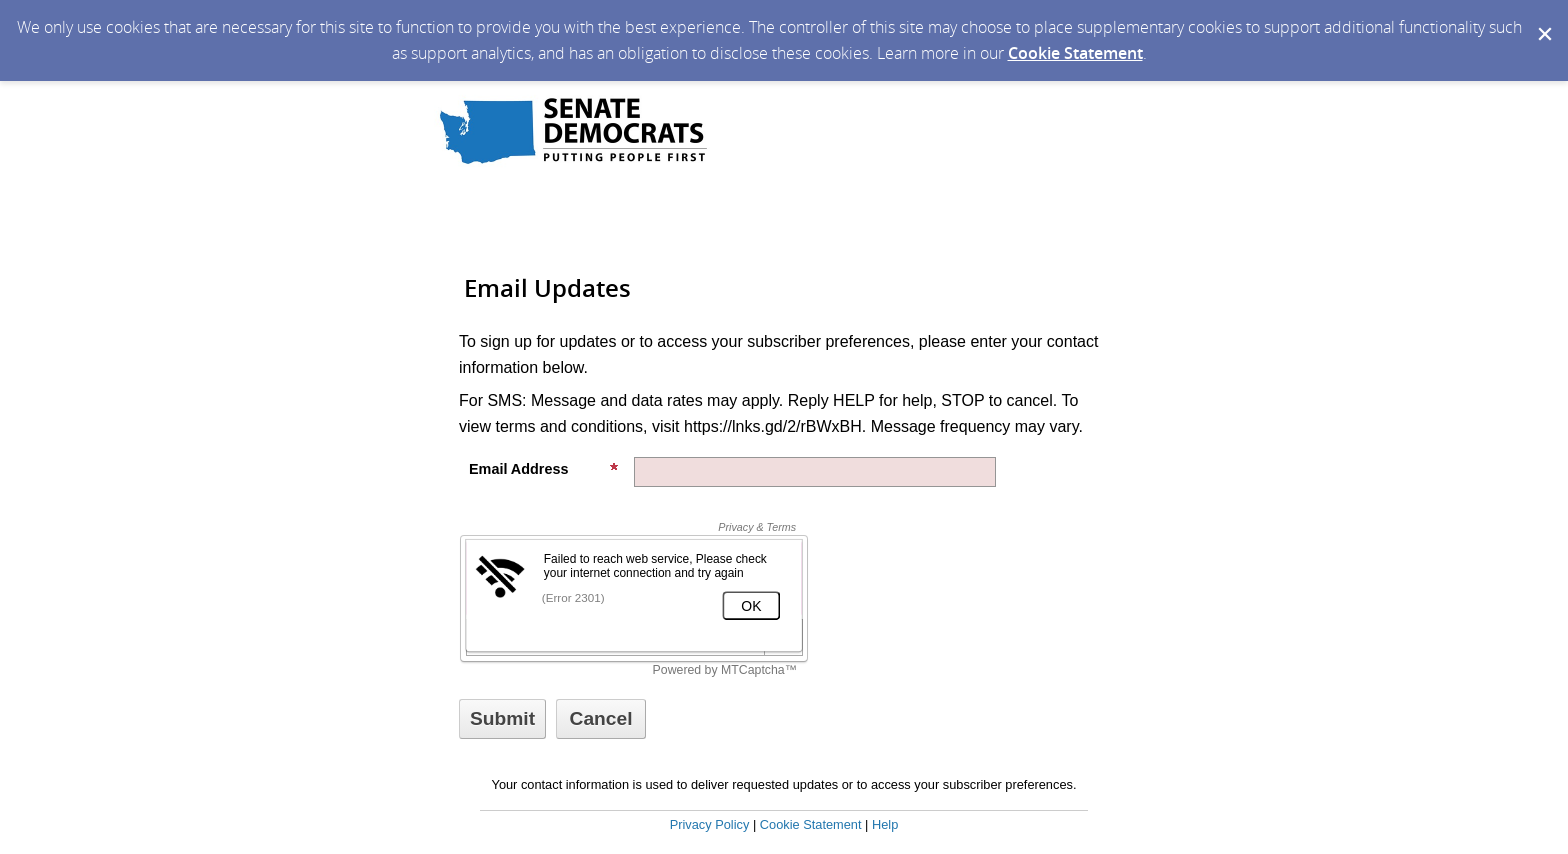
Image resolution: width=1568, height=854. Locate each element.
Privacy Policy (710, 824)
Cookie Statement (1075, 53)
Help (885, 824)
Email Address (544, 469)
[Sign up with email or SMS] (502, 719)
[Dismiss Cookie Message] (1543, 19)
